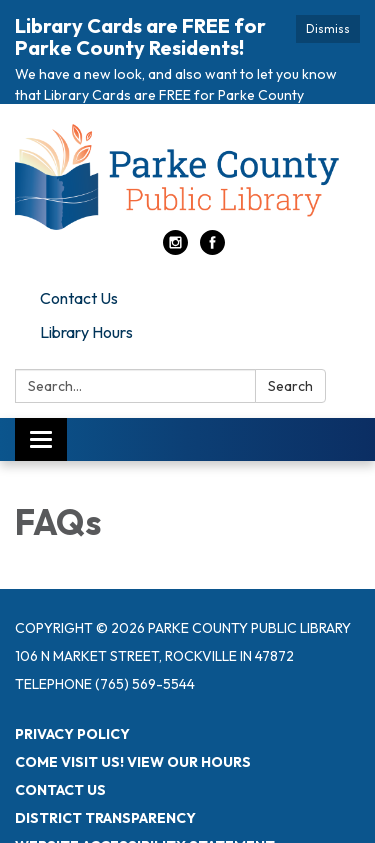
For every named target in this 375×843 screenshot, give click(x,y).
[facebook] (212, 204)
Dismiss (328, 28)
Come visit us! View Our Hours (133, 716)
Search (290, 341)
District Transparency (105, 772)
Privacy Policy (72, 688)
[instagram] (175, 204)
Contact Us (79, 253)
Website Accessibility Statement (145, 800)
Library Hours (86, 287)
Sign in (238, 828)
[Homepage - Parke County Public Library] (187, 132)
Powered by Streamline (108, 828)
